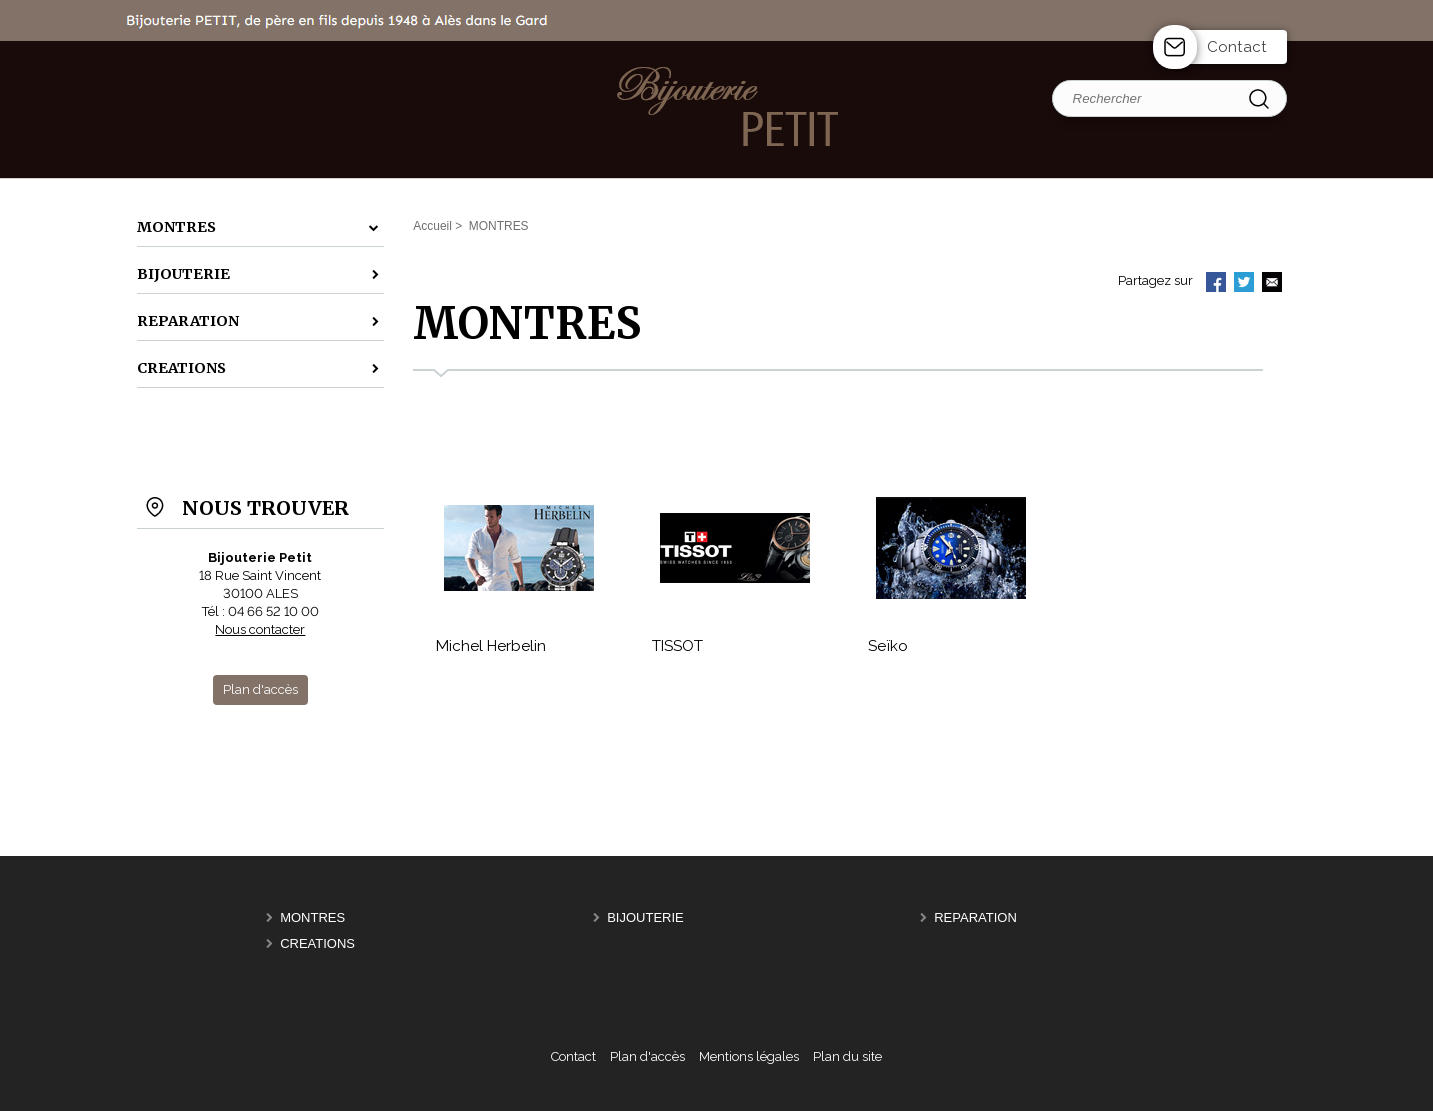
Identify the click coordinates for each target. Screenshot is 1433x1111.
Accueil (432, 226)
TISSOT (677, 646)
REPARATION (975, 917)
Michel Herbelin (491, 646)
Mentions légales (749, 1056)
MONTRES (312, 917)
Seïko (888, 646)
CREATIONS (317, 943)
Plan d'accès (647, 1056)
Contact (1237, 47)
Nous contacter (260, 629)
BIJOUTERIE (645, 917)
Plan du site (847, 1056)
